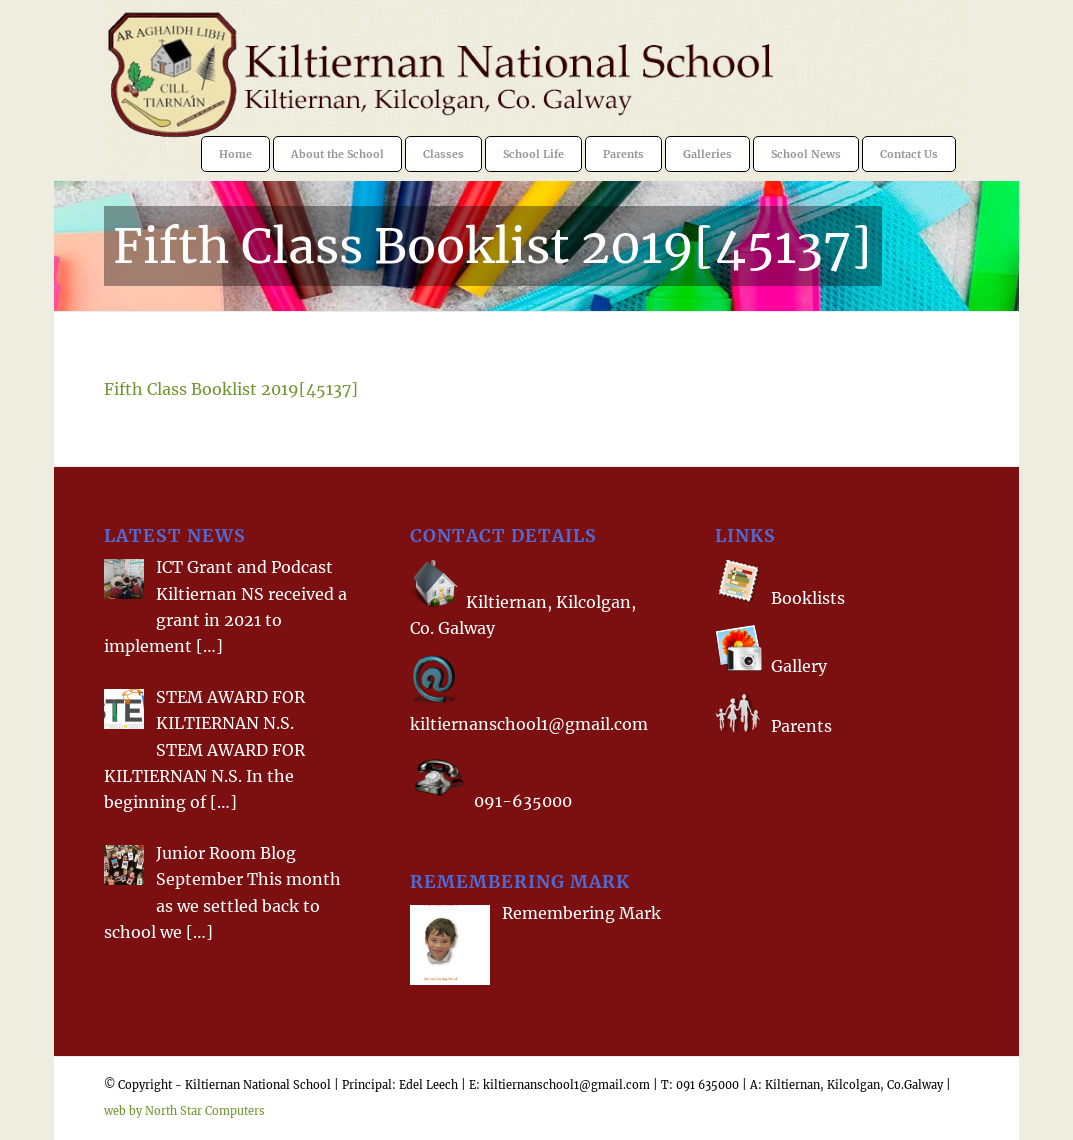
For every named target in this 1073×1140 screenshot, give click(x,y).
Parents (801, 727)
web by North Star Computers (184, 1111)
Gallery (797, 666)
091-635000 (523, 801)
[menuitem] (235, 154)
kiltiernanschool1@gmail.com (529, 724)
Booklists (808, 598)
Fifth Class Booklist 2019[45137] (492, 246)
